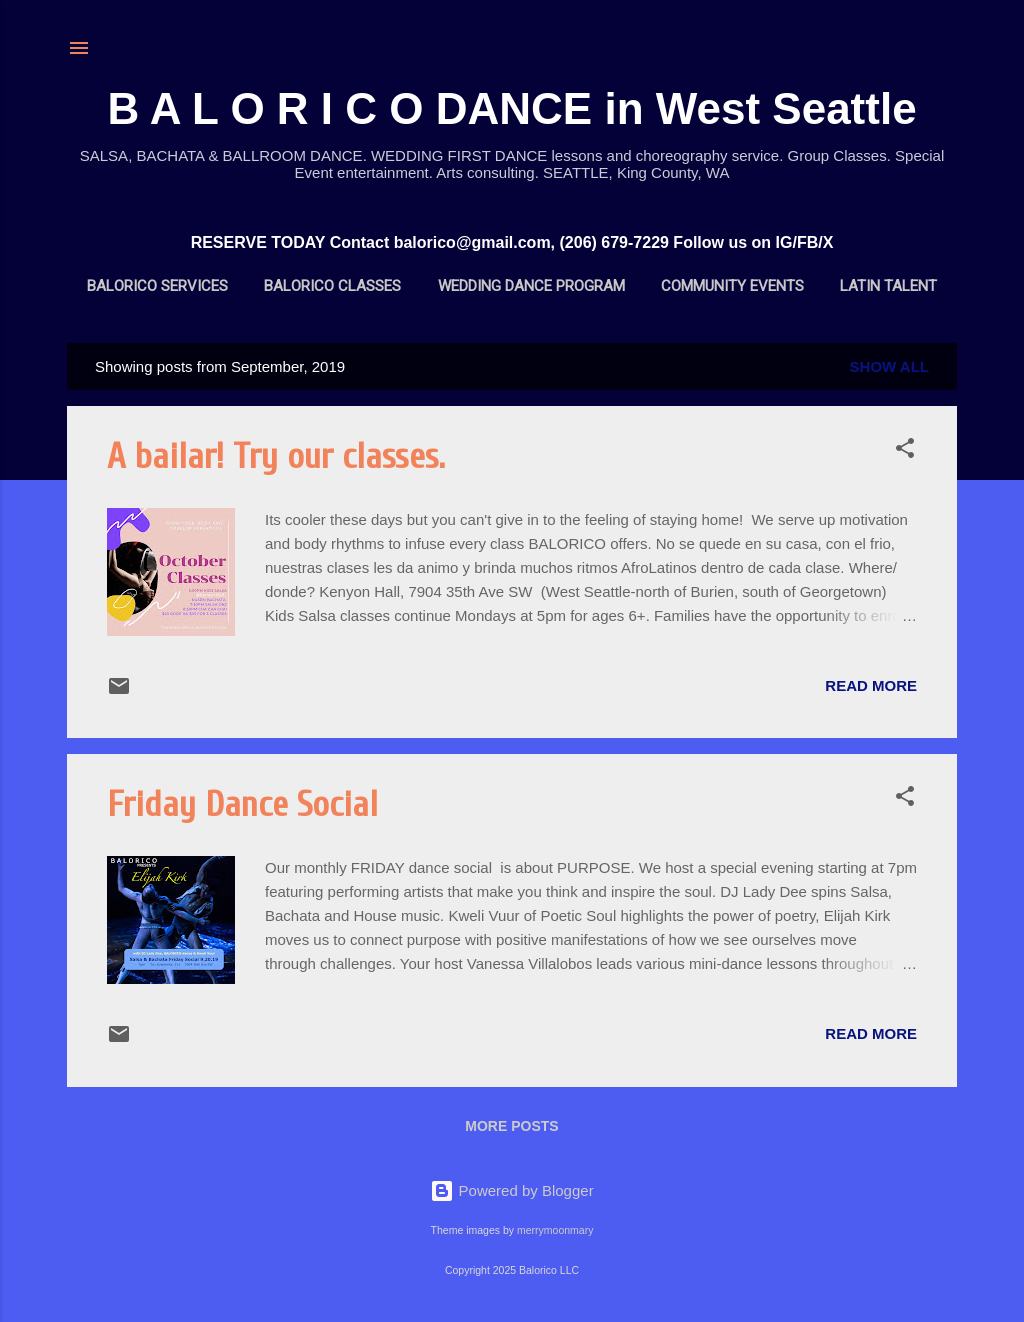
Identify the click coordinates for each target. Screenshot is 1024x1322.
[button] (905, 451)
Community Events (732, 286)
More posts (511, 1126)
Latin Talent (888, 286)
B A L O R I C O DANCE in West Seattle (511, 108)
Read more (871, 685)
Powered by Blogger (511, 1190)
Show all (889, 366)
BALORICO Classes (332, 286)
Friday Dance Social (242, 804)
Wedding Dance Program (531, 286)
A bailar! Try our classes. (276, 456)
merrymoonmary (555, 1230)
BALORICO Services (157, 286)
